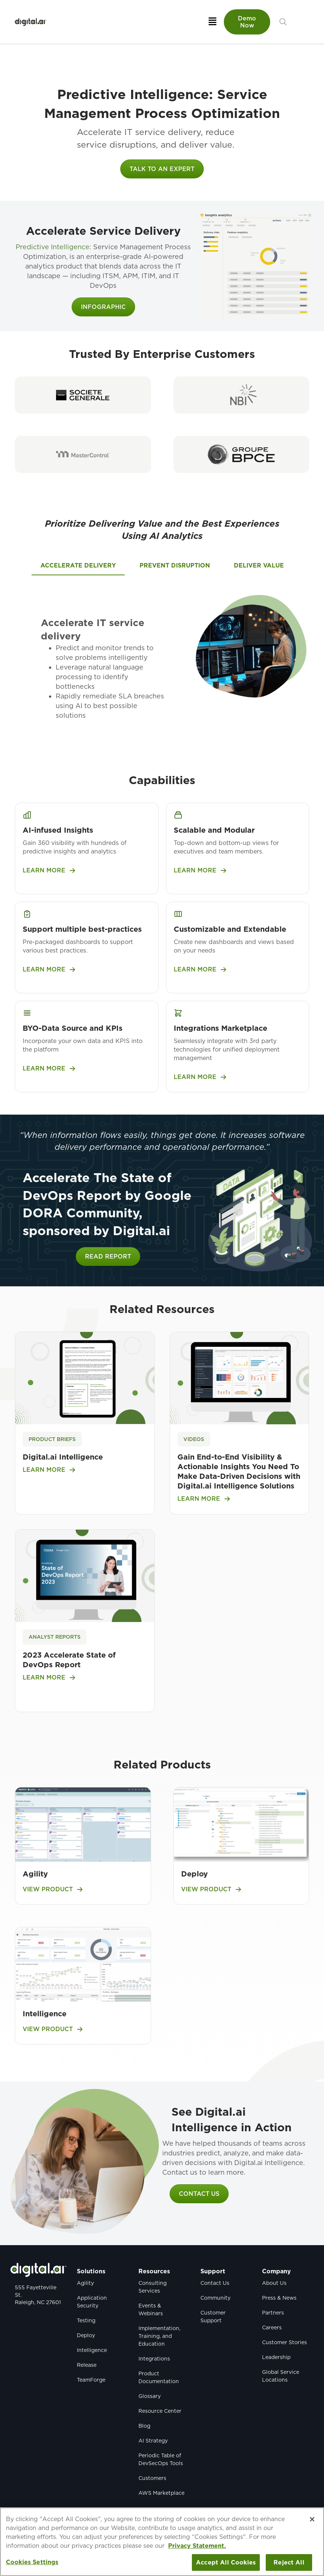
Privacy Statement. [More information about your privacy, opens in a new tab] (197, 2545)
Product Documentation (158, 2377)
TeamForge (91, 2380)
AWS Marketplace (161, 2493)
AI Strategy (153, 2441)
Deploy (194, 1873)
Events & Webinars (150, 2309)
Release (86, 2365)
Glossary (149, 2396)
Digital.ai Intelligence (63, 1457)
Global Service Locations (280, 2376)
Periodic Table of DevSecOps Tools (160, 2459)
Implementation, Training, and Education (159, 2336)
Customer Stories (284, 2342)
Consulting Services (152, 2287)
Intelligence (44, 2013)
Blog (144, 2426)
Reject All (289, 2562)
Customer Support (213, 2316)
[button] (283, 22)
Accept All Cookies (226, 2562)
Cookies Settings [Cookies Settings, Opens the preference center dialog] (32, 2562)
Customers (152, 2478)
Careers (272, 2327)
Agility (35, 1873)
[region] (162, 2541)
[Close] (312, 2519)
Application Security (92, 2302)
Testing (86, 2320)
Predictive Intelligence (52, 247)
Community (215, 2298)
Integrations (154, 2359)
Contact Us (214, 2283)
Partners (273, 2313)
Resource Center (159, 2411)
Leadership (276, 2357)
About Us (274, 2283)
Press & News (279, 2298)
